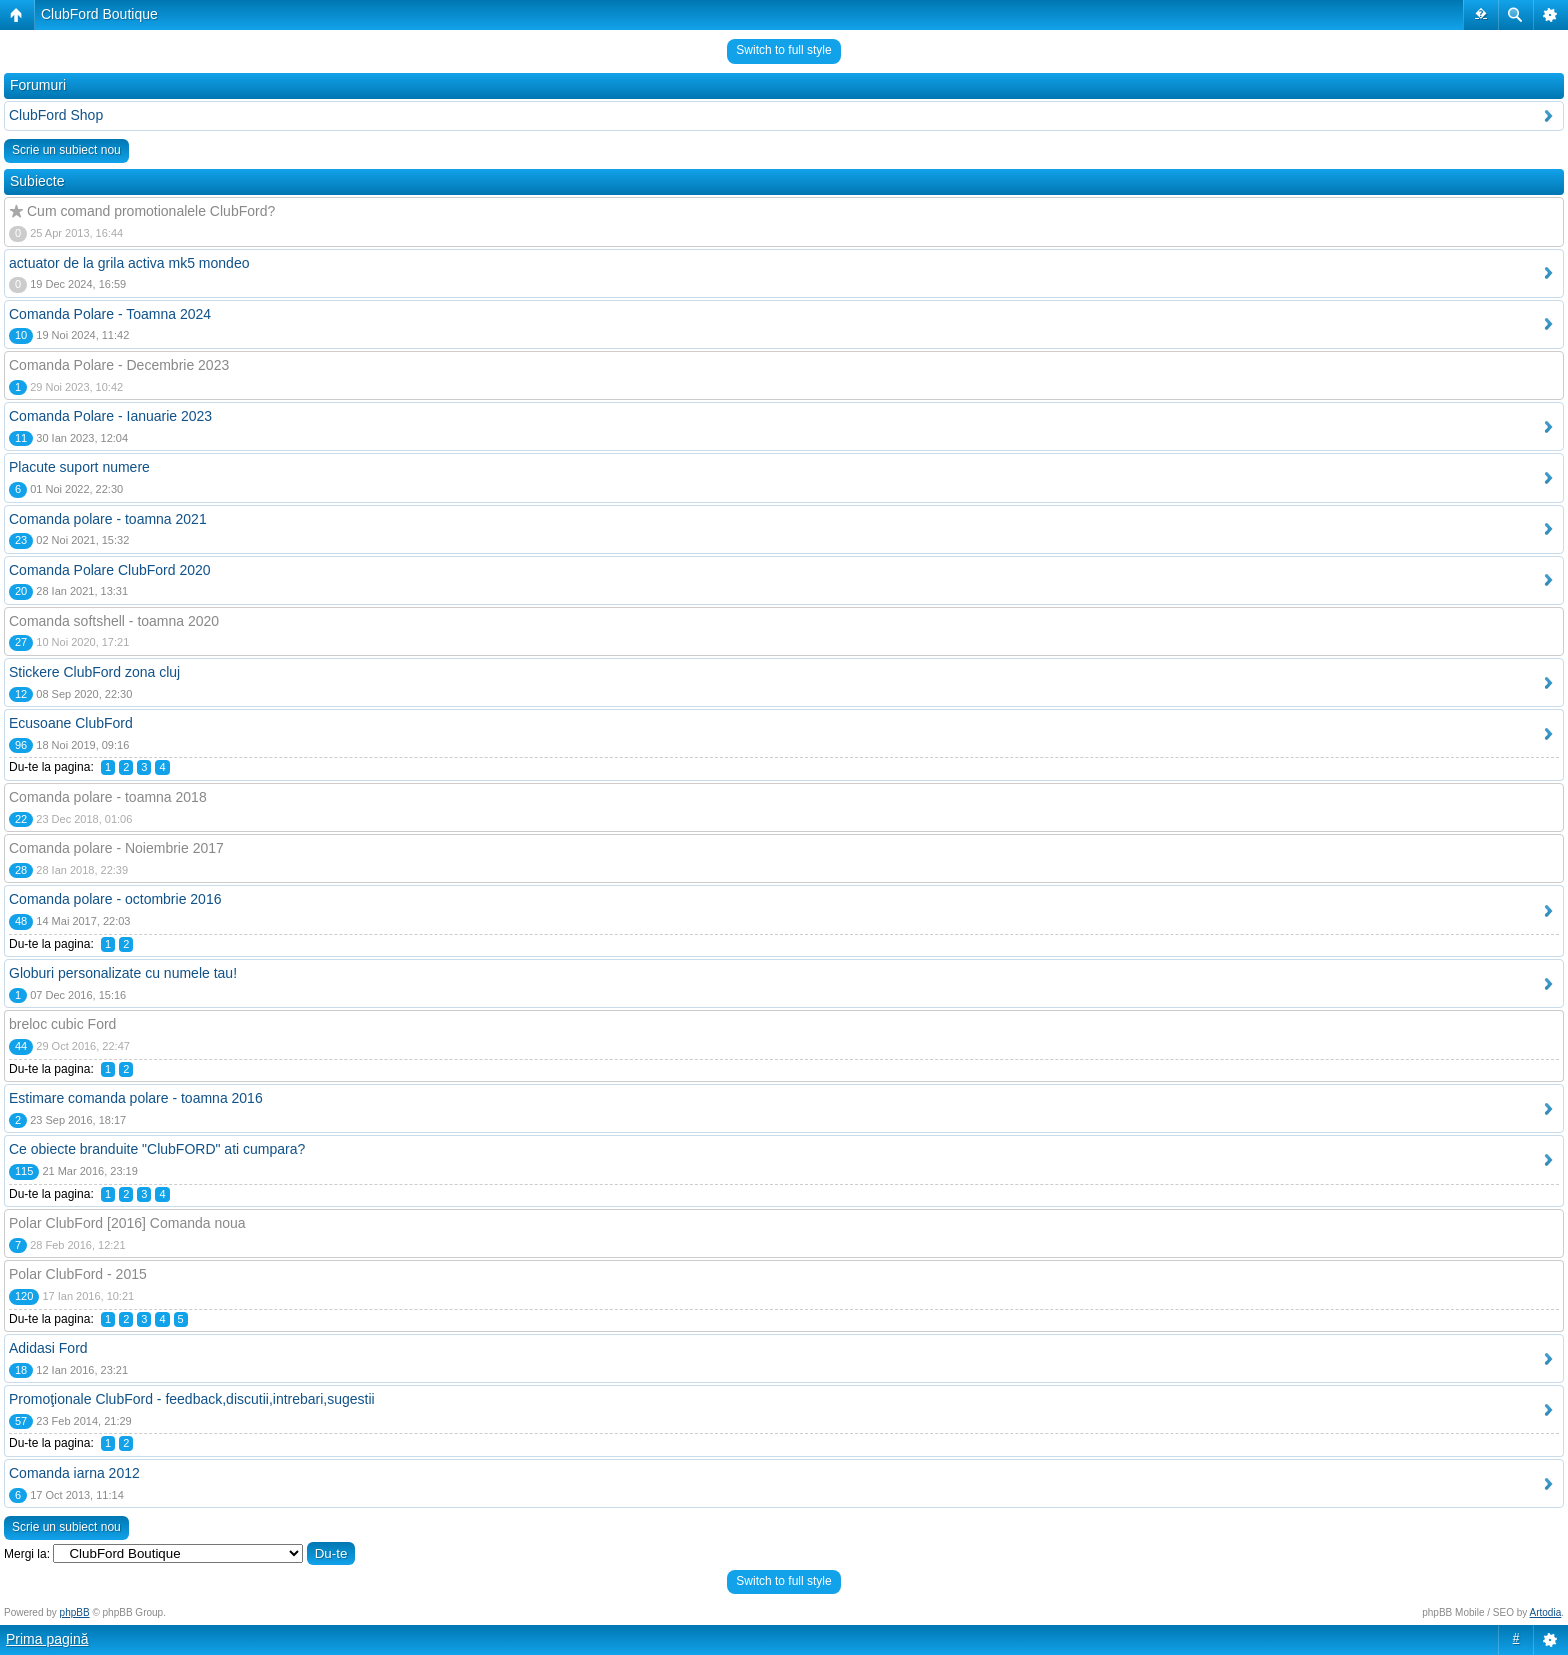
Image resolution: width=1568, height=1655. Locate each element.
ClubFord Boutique (99, 14)
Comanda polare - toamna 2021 (108, 519)
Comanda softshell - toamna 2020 (114, 621)
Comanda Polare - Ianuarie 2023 (110, 416)
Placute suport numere (79, 467)
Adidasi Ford (48, 1348)
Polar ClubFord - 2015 (78, 1274)
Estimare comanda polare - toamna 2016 (136, 1098)
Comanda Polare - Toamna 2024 (110, 314)
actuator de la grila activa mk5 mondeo (129, 263)
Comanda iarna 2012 (74, 1473)
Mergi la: (27, 1554)
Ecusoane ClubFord (71, 723)
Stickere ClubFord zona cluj (94, 672)
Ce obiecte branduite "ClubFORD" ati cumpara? (157, 1149)
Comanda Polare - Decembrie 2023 (119, 365)
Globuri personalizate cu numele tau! (123, 973)
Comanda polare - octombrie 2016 (115, 899)
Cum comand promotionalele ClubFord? (151, 211)
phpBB (75, 1612)
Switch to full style (783, 50)
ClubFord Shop (56, 115)
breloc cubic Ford (62, 1024)
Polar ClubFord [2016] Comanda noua (127, 1223)
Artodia (1546, 1612)
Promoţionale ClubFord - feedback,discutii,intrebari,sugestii (192, 1399)
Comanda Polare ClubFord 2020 (110, 570)
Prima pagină (47, 1639)
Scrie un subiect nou (66, 150)
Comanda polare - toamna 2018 (108, 797)
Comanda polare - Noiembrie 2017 (116, 848)
